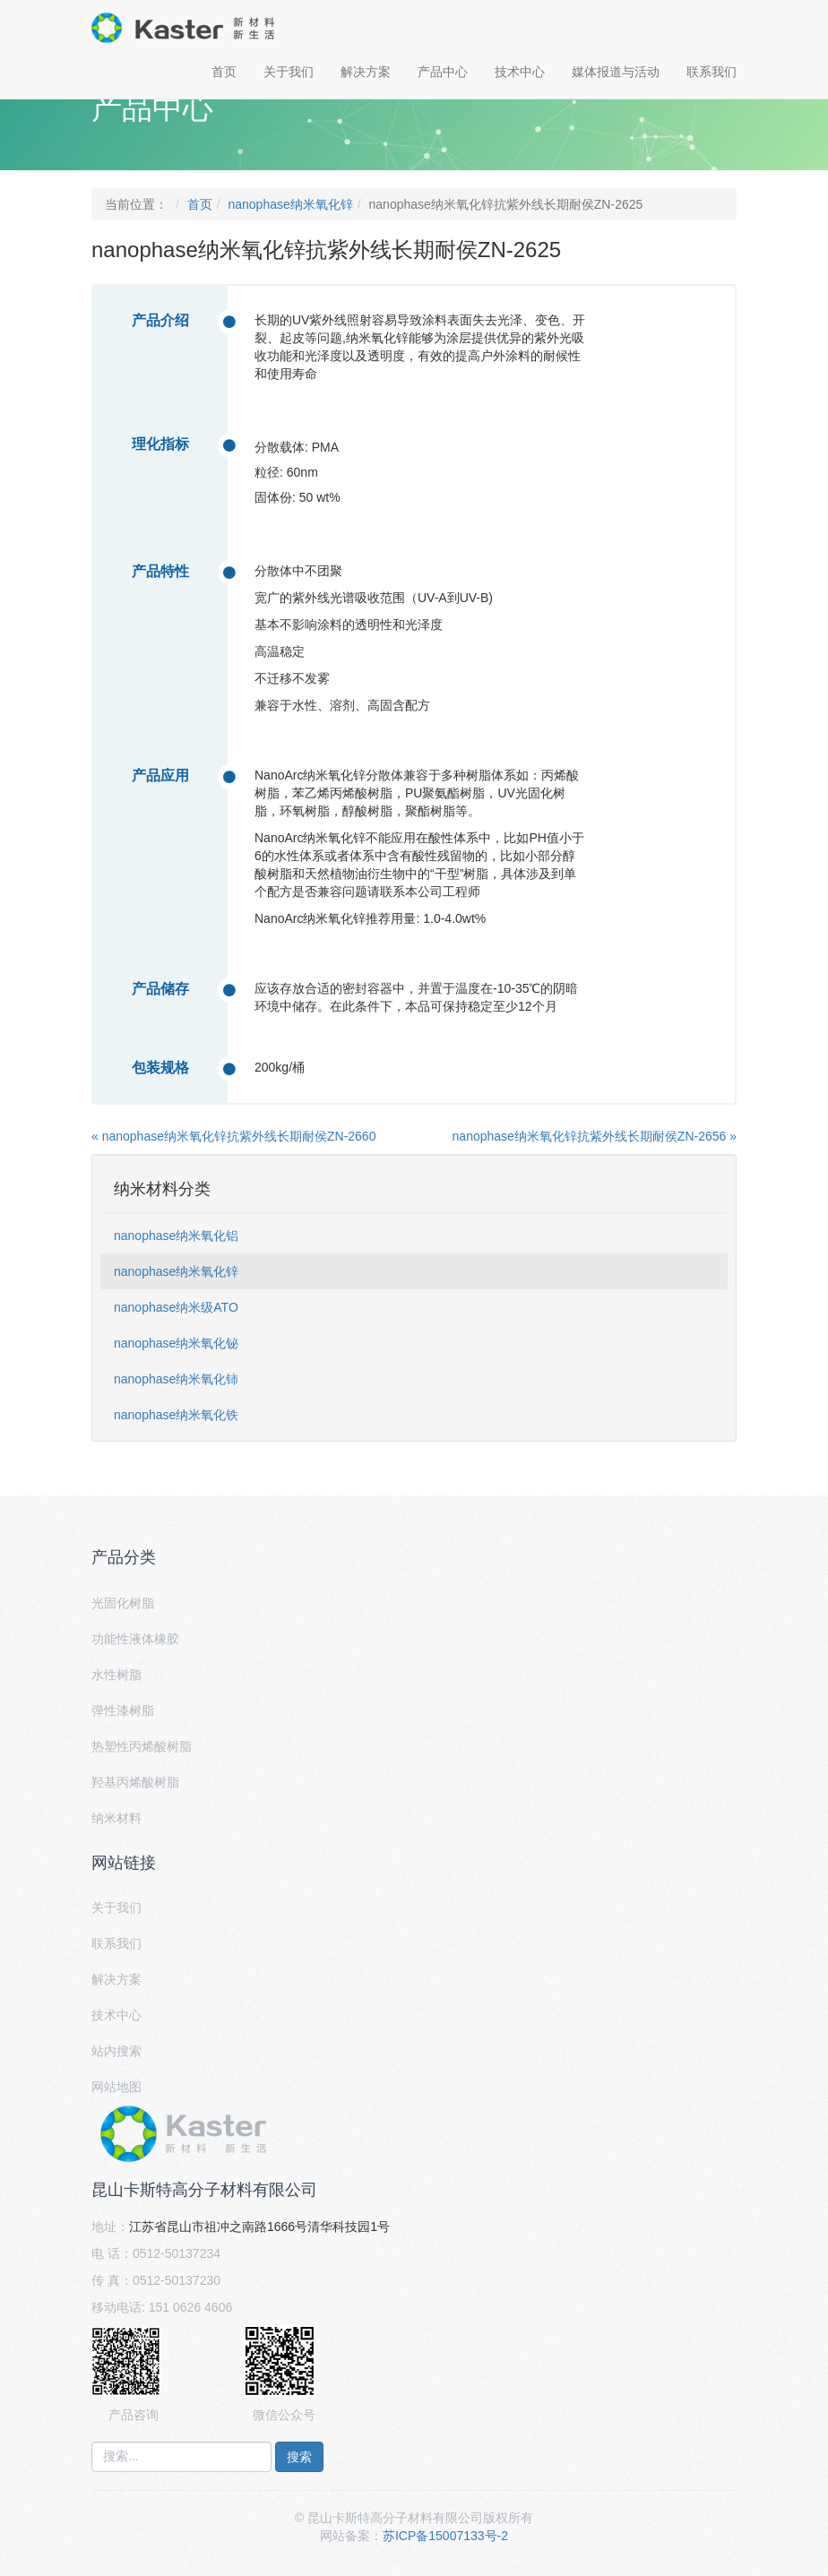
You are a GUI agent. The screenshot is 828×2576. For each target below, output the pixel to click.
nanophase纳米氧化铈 (176, 1379)
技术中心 (520, 72)
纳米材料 (116, 1818)
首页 (224, 72)
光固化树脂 (122, 1603)
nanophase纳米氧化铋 (176, 1343)
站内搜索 (116, 2051)
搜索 (299, 2457)
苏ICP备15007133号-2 (445, 2536)
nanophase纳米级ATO (176, 1307)
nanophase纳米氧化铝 (176, 1235)
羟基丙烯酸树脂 (135, 1782)
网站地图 (116, 2087)
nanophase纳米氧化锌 (290, 204)
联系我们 (711, 72)
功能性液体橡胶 (135, 1639)
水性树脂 (116, 1674)
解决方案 (366, 72)
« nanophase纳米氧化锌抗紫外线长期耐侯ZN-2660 (233, 1136)
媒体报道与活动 (616, 72)
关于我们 (288, 72)
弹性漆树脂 (122, 1710)
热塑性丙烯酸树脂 (141, 1746)
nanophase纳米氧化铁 (176, 1415)
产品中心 (443, 72)
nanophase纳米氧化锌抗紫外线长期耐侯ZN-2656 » (595, 1136)
